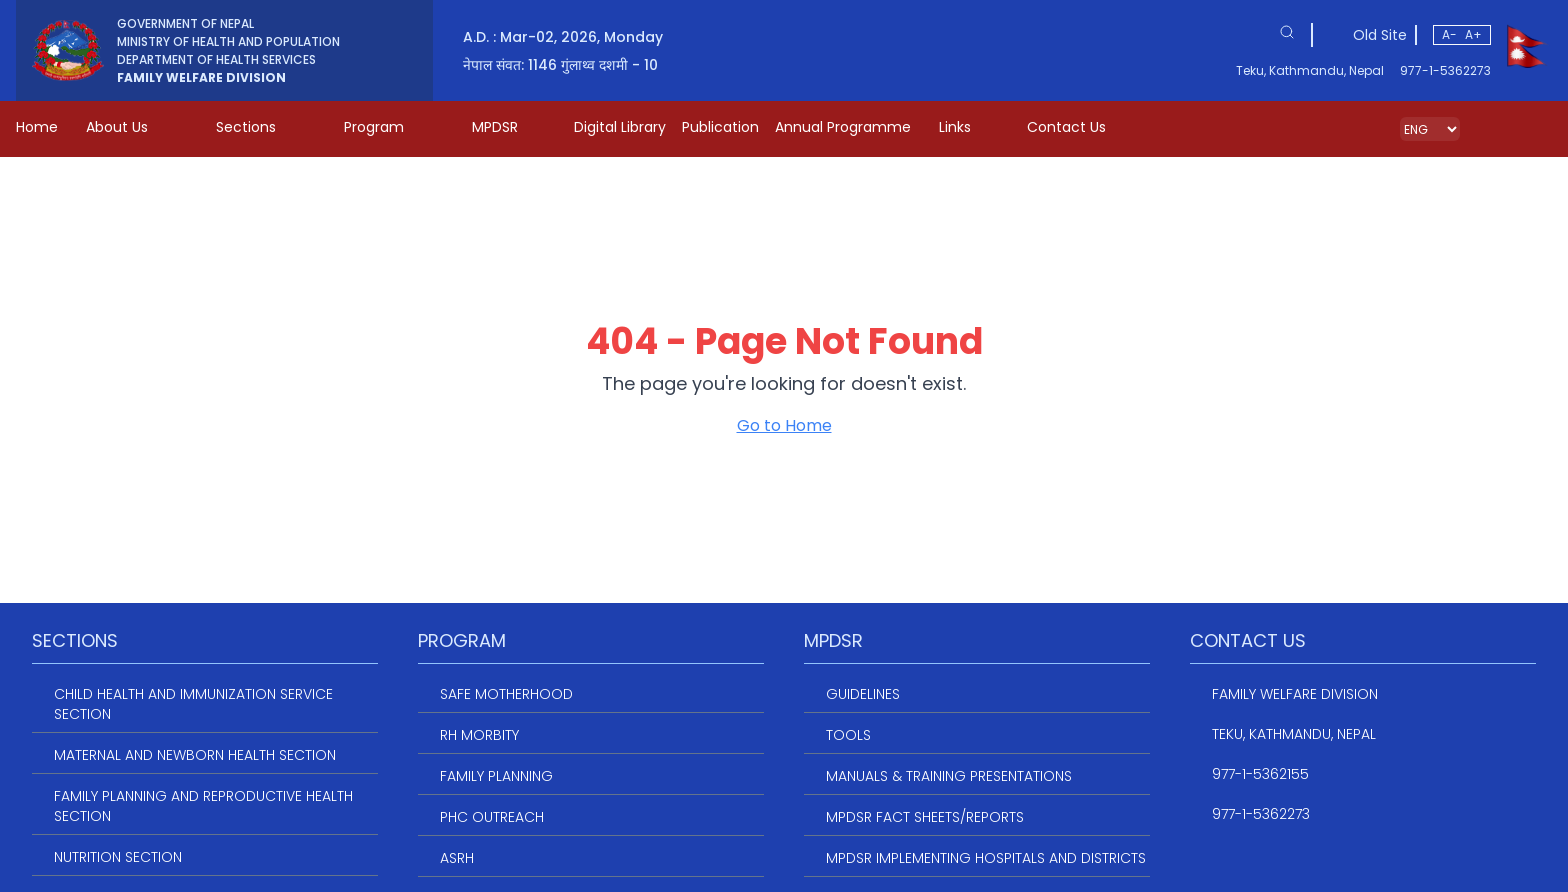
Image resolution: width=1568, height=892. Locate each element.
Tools (848, 735)
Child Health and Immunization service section (193, 704)
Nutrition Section (118, 857)
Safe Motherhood (506, 694)
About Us (131, 127)
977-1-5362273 (1445, 71)
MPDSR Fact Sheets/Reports (925, 817)
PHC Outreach (492, 817)
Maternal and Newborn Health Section (195, 755)
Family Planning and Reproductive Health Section (203, 806)
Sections (260, 127)
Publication (720, 127)
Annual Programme (843, 127)
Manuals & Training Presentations (949, 776)
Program (388, 127)
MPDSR (509, 127)
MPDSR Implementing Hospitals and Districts (986, 858)
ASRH (457, 858)
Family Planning (496, 776)
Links (969, 127)
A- (1449, 34)
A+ (1473, 34)
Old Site (1380, 35)
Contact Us (1066, 127)
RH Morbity (479, 735)
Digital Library (620, 127)
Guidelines (863, 694)
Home (37, 127)
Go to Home (784, 425)
